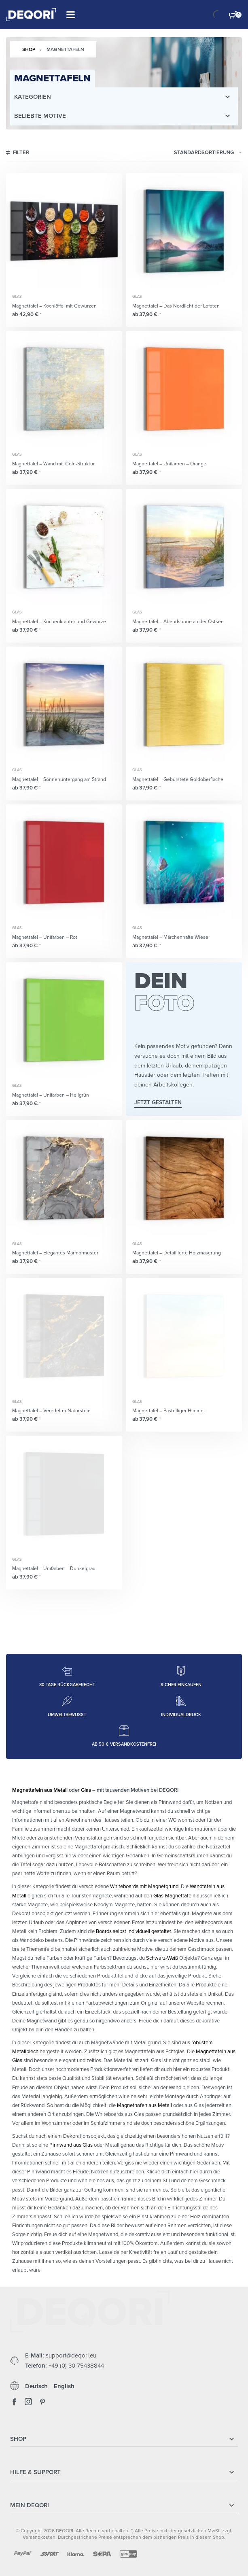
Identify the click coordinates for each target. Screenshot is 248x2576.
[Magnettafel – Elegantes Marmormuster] (64, 1178)
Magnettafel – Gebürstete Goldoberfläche (177, 779)
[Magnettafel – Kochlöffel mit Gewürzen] (64, 231)
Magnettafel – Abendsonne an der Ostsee (178, 621)
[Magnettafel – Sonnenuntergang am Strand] (64, 705)
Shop (28, 49)
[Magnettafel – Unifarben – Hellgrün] (64, 1020)
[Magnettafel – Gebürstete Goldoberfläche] (184, 705)
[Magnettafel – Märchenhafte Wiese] (184, 862)
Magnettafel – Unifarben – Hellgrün (50, 1095)
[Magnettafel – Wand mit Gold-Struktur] (64, 389)
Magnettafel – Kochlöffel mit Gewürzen (54, 306)
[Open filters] (17, 153)
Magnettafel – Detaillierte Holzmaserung (176, 1253)
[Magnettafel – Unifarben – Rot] (64, 862)
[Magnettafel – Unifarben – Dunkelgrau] (64, 1494)
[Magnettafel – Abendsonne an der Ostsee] (184, 547)
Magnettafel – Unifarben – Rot (44, 937)
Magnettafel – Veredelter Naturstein (51, 1410)
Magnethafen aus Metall (144, 2105)
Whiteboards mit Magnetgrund (144, 1886)
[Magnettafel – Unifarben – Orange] (184, 389)
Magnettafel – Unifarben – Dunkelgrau (53, 1568)
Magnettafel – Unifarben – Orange (169, 464)
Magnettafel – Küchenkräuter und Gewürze (59, 621)
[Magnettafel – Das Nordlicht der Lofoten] (184, 231)
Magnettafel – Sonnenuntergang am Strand (59, 779)
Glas (17, 297)
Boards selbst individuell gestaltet (133, 1931)
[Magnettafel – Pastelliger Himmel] (184, 1336)
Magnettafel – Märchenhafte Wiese (170, 937)
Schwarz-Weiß (162, 1958)
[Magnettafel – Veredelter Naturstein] (64, 1336)
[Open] (70, 15)
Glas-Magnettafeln (174, 1896)
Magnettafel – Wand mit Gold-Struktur (53, 464)
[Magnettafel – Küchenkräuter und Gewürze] (64, 547)
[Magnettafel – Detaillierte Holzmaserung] (184, 1178)
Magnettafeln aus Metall (40, 1790)
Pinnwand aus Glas (71, 2145)
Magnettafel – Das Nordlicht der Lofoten (176, 306)
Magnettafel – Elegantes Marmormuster (55, 1253)
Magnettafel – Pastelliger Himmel (168, 1410)
